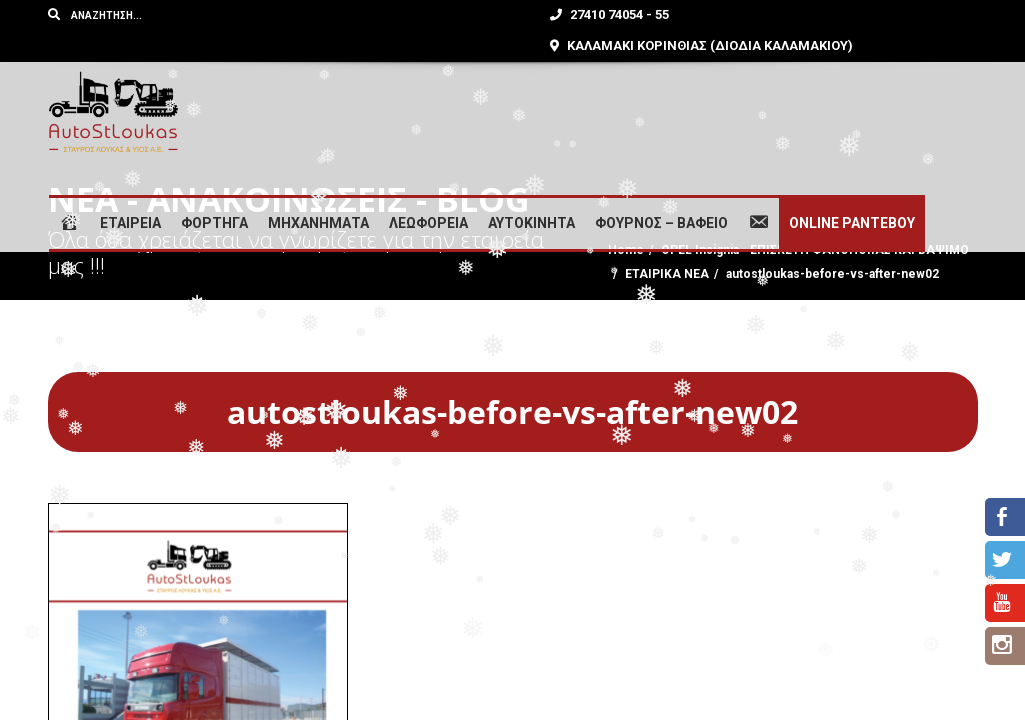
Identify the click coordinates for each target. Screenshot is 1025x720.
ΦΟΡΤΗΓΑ (214, 223)
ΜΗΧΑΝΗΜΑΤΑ (318, 223)
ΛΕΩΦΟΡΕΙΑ (428, 223)
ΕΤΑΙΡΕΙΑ (130, 223)
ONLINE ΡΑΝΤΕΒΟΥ (852, 223)
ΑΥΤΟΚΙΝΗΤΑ (531, 223)
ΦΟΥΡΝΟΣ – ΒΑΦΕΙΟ (661, 223)
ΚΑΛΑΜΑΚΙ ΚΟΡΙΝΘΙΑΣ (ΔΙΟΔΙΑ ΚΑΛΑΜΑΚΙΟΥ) (701, 45)
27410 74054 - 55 (609, 14)
